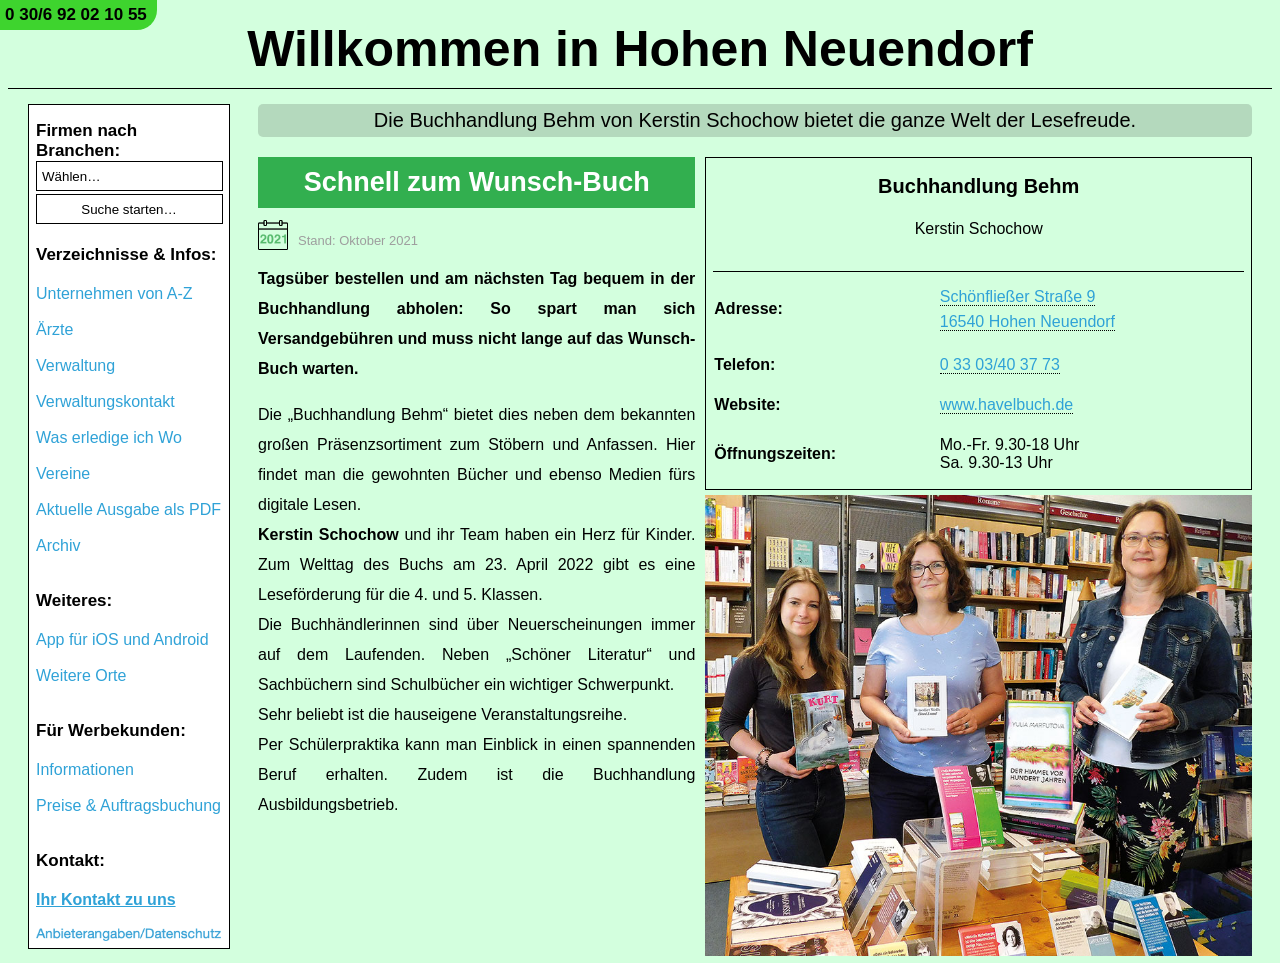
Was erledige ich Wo (109, 437)
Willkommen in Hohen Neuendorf (640, 49)
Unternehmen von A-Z (114, 293)
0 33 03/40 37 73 (1000, 364)
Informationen (85, 769)
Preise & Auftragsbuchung (128, 805)
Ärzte (54, 329)
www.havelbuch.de (1006, 404)
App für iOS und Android (122, 639)
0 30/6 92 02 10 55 (76, 14)
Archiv (58, 545)
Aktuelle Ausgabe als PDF (128, 509)
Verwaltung (75, 365)
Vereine (63, 473)
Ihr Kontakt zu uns (106, 899)
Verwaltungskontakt (105, 401)
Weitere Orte (81, 675)
